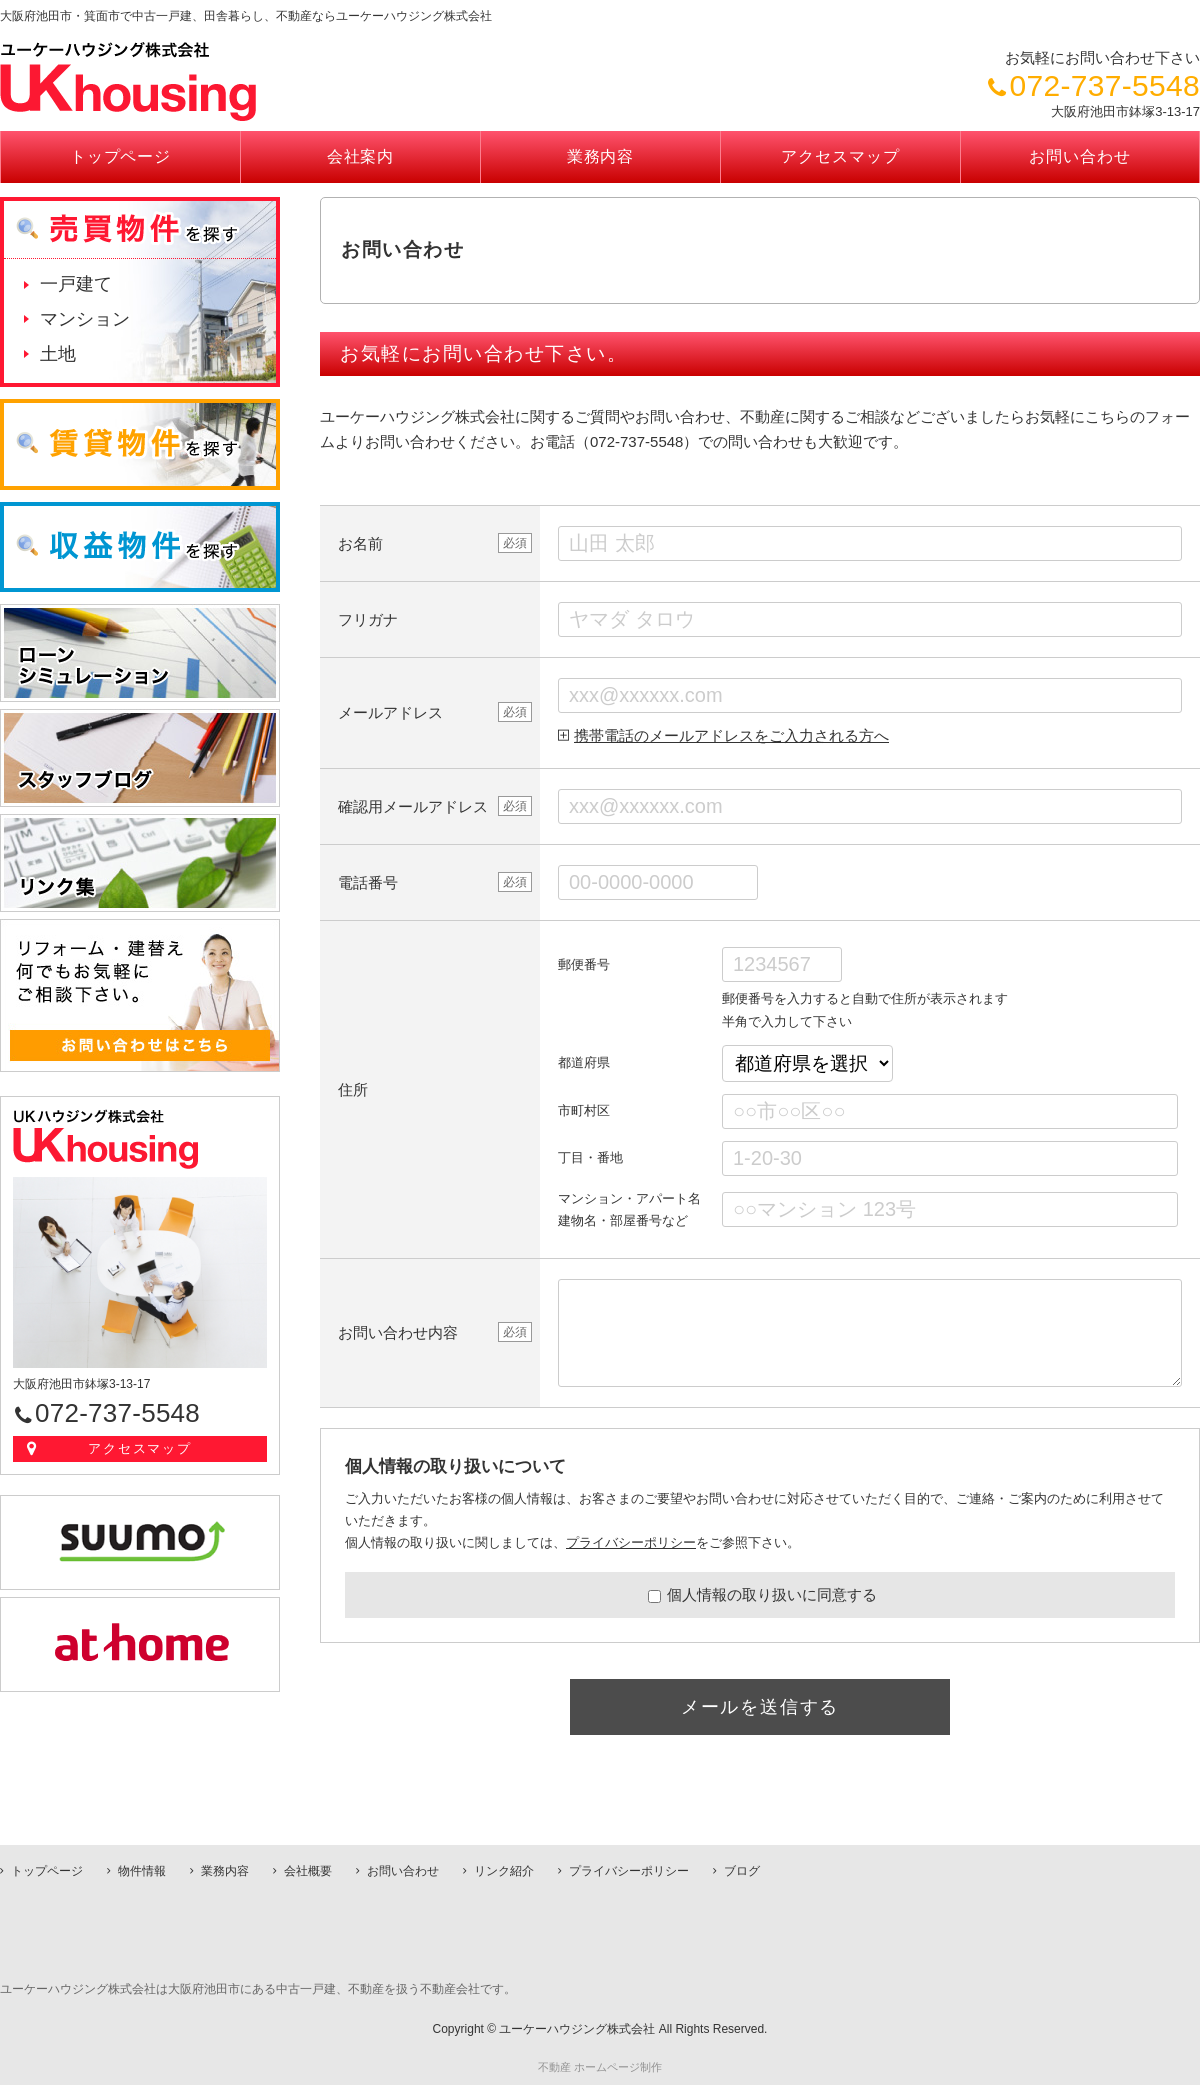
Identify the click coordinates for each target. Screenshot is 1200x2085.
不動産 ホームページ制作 (600, 2067)
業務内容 (601, 156)
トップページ (121, 156)
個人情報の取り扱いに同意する (762, 1594)
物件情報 (142, 1871)
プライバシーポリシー (631, 1542)
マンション (85, 319)
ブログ (742, 1871)
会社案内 (361, 156)
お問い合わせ (1080, 156)
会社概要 (308, 1871)
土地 (58, 354)
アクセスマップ (840, 156)
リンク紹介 (504, 1871)
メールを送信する (760, 1707)
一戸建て (76, 284)
